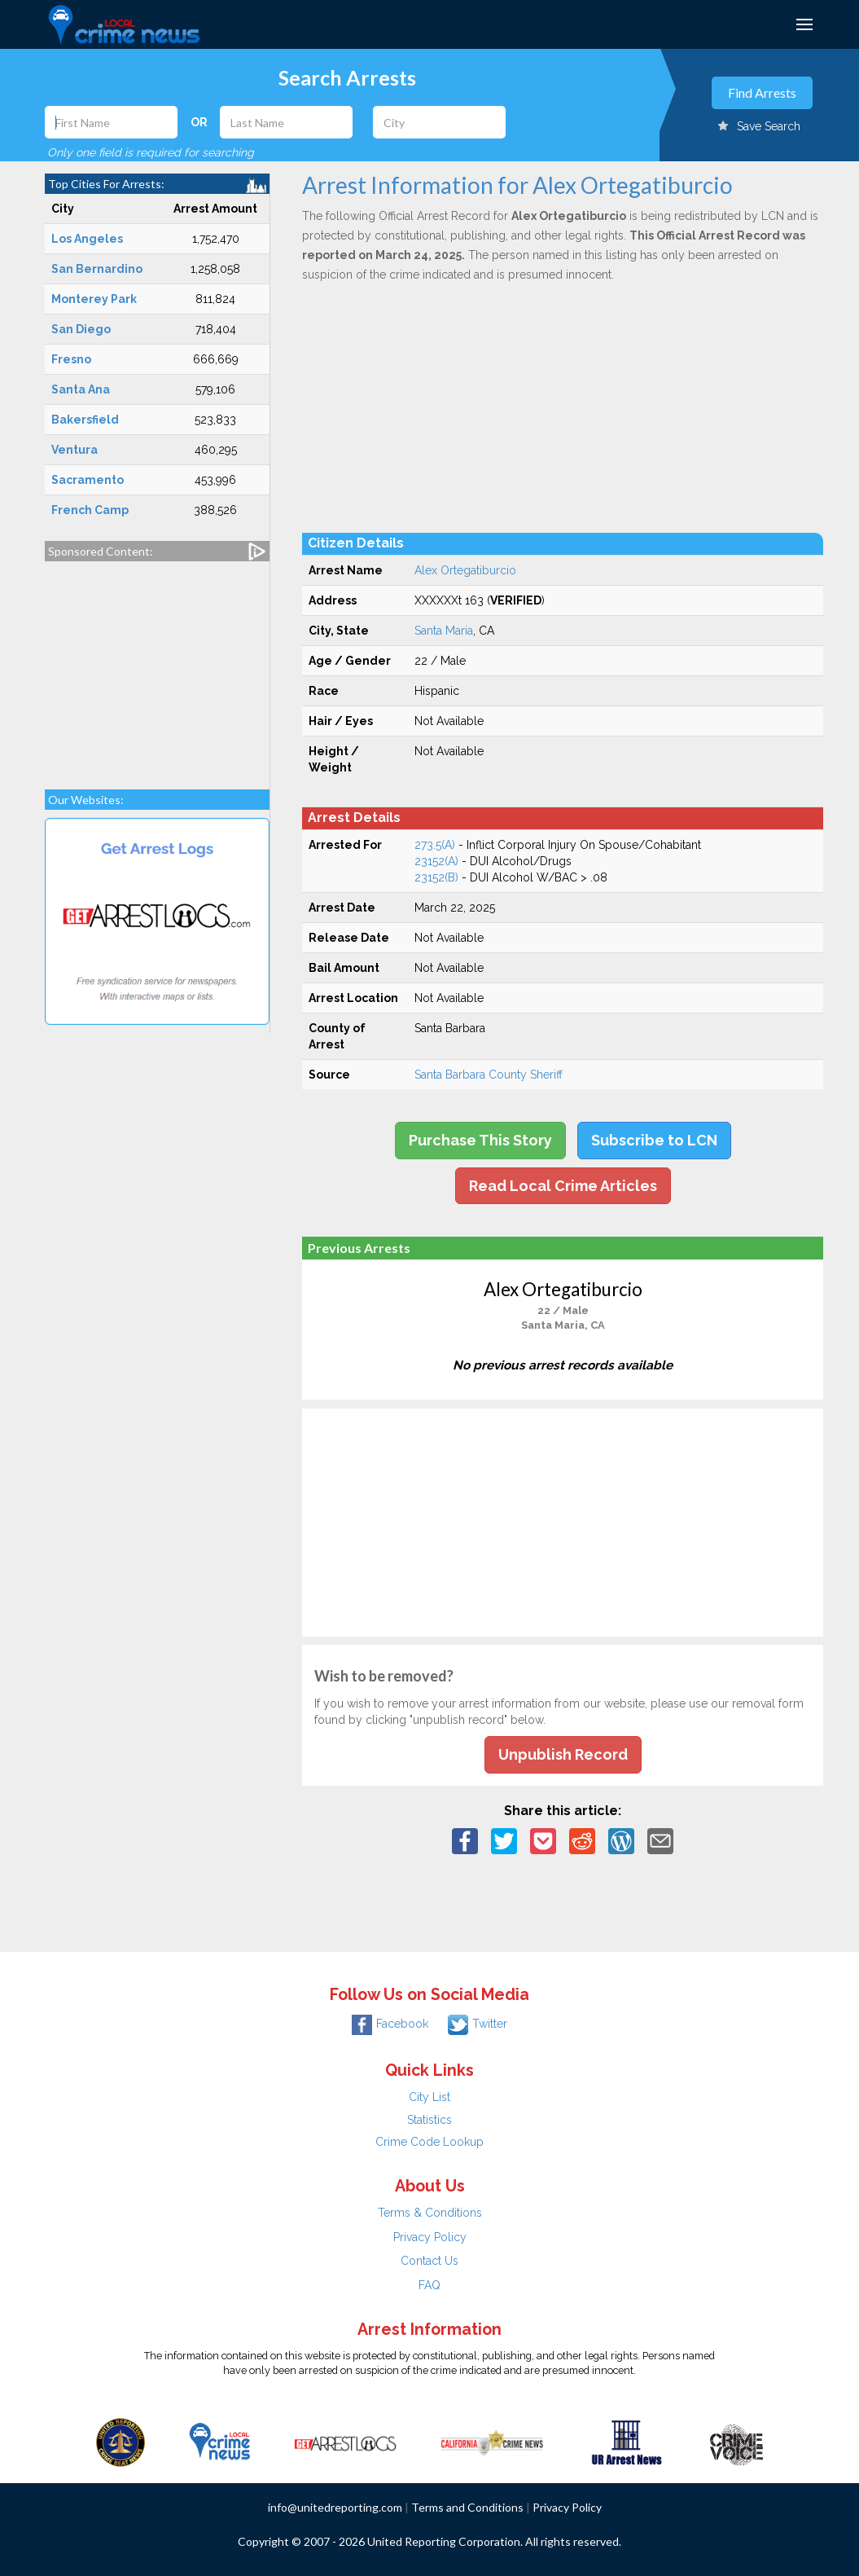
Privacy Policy (430, 2237)
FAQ (429, 2285)
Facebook (390, 2023)
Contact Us (429, 2260)
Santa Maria (443, 630)
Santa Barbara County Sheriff (488, 1074)
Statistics (429, 2119)
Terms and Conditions (467, 2507)
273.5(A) (434, 844)
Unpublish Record (563, 1754)
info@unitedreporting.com (335, 2507)
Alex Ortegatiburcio (465, 570)
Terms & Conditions (430, 2212)
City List (429, 2096)
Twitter (477, 2023)
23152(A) (436, 861)
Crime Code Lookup (429, 2141)
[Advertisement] (157, 667)
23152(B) (436, 877)
